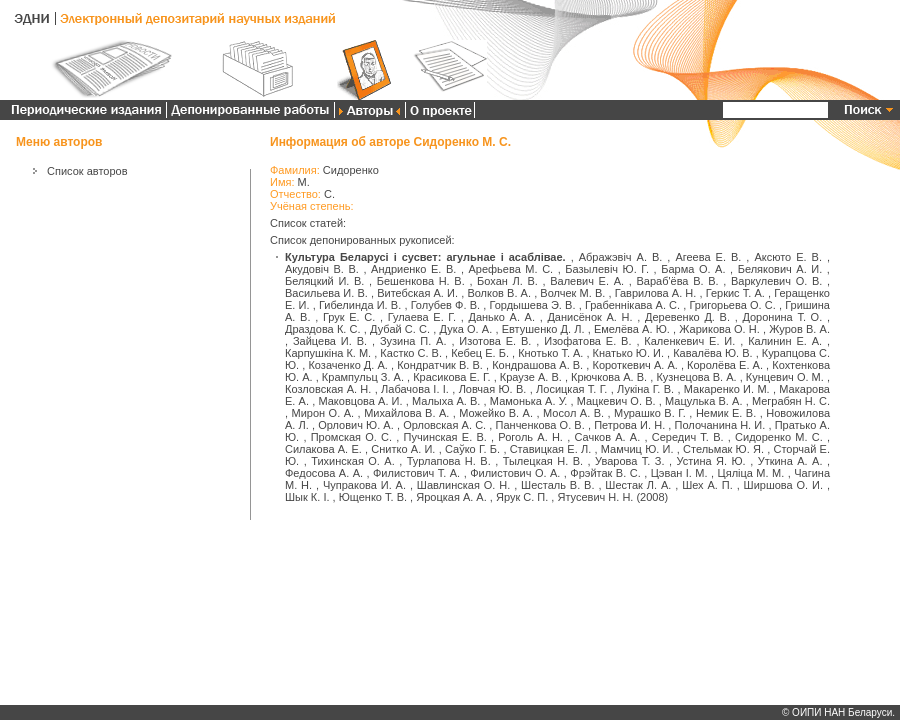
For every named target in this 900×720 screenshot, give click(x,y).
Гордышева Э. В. (532, 305)
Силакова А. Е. (323, 449)
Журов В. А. (799, 329)
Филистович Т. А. (416, 473)
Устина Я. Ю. (710, 461)
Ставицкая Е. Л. (551, 449)
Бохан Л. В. (507, 281)
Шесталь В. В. (557, 485)
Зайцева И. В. (330, 341)
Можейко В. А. (496, 413)
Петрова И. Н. (629, 425)
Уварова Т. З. (629, 461)
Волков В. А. (499, 293)
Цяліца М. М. (751, 473)
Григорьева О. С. (733, 305)
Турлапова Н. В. (449, 461)
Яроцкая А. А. (451, 497)
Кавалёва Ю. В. (712, 353)
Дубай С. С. (400, 329)
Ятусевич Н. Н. (595, 497)
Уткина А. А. (790, 461)
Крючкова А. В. (609, 377)
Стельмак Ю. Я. (723, 449)
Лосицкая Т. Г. (571, 389)
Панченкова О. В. (540, 425)
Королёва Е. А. (725, 365)
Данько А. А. (501, 317)
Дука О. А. (465, 329)
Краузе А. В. (531, 377)
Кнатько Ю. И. (628, 353)
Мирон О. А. (323, 413)
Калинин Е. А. (785, 341)
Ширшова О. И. (783, 485)
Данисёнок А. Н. (589, 317)
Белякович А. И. (780, 269)
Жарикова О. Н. (719, 329)
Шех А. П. (707, 485)
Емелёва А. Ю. (632, 329)
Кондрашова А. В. (537, 365)
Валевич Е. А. (587, 281)
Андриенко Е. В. (413, 269)
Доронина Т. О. (782, 317)
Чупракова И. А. (364, 485)
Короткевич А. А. (634, 365)
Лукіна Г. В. (645, 389)
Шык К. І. (307, 497)
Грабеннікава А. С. (632, 305)
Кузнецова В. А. (696, 377)
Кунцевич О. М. (785, 377)
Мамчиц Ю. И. (637, 449)
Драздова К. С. (323, 329)
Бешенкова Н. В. (421, 281)
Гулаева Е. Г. (422, 317)
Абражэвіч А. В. (621, 257)
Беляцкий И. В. (324, 281)
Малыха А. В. (446, 401)
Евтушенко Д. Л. (543, 329)
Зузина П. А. (413, 341)
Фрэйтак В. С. (605, 473)
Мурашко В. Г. (650, 413)
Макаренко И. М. (727, 389)
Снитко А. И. (403, 449)
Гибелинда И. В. (360, 305)
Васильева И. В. (326, 293)
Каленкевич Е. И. (689, 341)
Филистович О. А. (515, 473)
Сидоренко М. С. (779, 437)
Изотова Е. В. (495, 341)
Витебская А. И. (417, 293)
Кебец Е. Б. (480, 353)
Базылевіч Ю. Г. (607, 269)
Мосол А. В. (573, 413)
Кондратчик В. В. (440, 365)
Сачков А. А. (607, 437)
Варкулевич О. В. (776, 281)
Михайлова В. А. (406, 413)
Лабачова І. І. (415, 389)
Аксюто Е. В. (788, 257)
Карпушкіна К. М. (328, 353)
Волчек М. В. (572, 293)
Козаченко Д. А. (347, 365)
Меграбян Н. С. (791, 401)
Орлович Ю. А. (356, 425)
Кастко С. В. (411, 353)
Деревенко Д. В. (687, 317)
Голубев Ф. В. (445, 305)
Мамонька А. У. (528, 401)
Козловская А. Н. (328, 389)
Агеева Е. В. (708, 257)
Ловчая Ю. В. (493, 389)
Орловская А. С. (444, 425)
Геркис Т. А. (735, 293)
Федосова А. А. (324, 473)
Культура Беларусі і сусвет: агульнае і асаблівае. (425, 257)
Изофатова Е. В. (587, 341)
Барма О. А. (693, 269)
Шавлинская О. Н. (463, 485)
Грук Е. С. (349, 317)
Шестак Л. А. (638, 485)
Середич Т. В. (688, 437)
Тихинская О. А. (353, 461)
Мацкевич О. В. (616, 401)
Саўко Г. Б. (472, 449)
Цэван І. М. (679, 473)
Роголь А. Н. (530, 437)
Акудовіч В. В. (322, 269)
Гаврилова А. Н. (656, 293)
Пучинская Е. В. (445, 437)
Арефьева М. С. (511, 269)
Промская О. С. (351, 437)
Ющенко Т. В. (373, 497)
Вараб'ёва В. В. (677, 281)
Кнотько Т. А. (550, 353)
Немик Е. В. (726, 413)
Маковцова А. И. (360, 401)
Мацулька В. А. (703, 401)
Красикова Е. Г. (451, 377)
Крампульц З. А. (363, 377)
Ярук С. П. (522, 497)
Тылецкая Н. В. (543, 461)
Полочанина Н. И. (720, 425)
